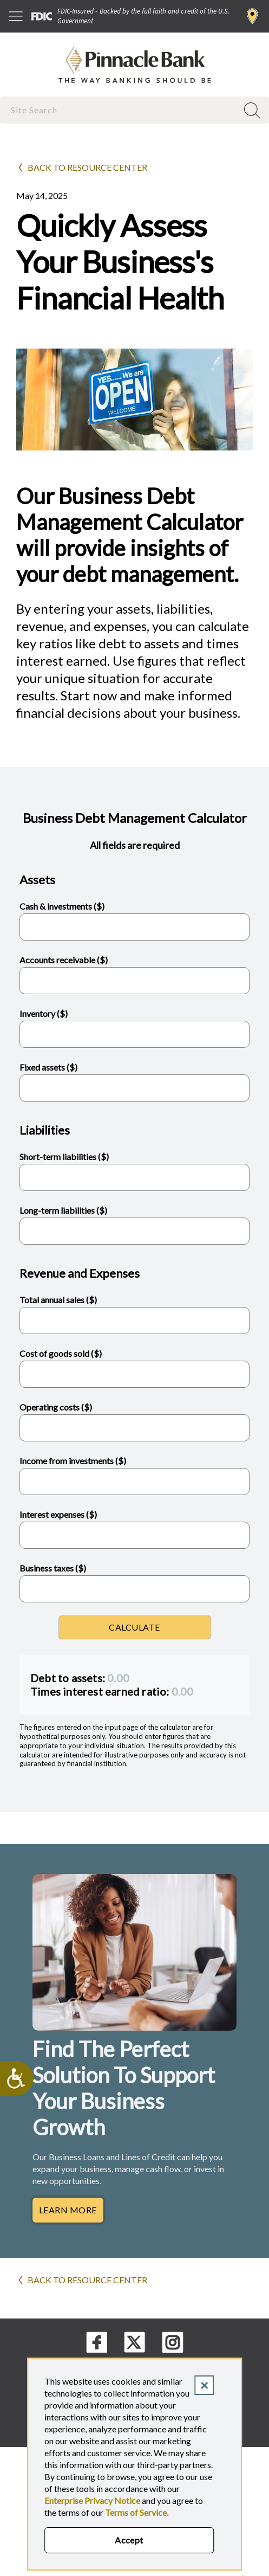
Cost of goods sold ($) (60, 1353)
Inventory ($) (43, 1013)
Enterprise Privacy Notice (92, 2500)
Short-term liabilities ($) (64, 1156)
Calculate (134, 1627)
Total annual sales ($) (58, 1300)
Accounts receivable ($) (63, 960)
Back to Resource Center (87, 167)
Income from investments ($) (72, 1461)
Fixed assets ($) (48, 1067)
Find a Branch (252, 16)
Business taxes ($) (52, 1568)
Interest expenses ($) (58, 1514)
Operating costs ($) (55, 1407)
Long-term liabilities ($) (63, 1210)
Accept (129, 2540)
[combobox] (120, 110)
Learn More (68, 2210)
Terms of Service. (136, 2512)
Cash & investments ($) (61, 906)
